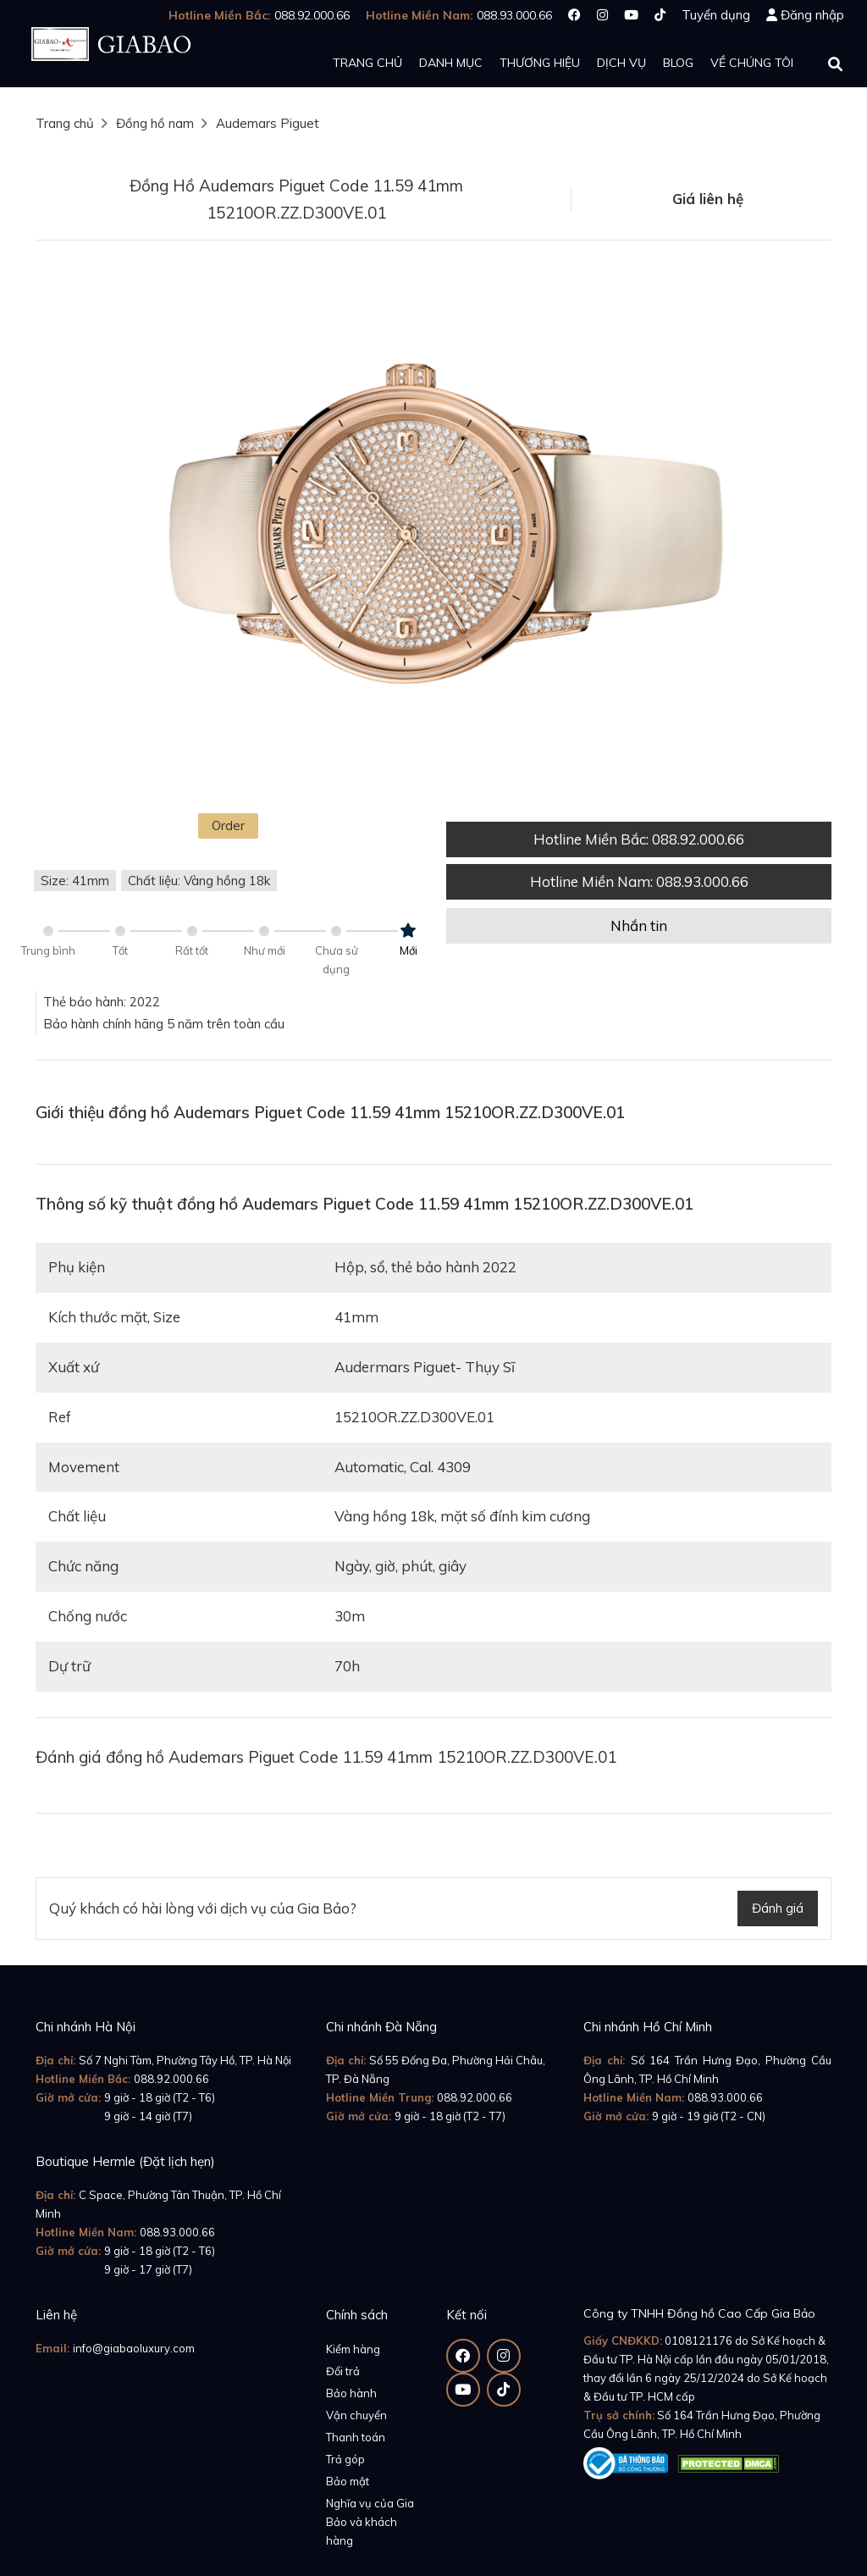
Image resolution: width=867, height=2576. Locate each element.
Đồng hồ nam (155, 123)
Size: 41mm (75, 881)
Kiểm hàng (353, 2349)
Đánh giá (777, 1908)
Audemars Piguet (267, 123)
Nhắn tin (638, 925)
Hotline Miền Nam (639, 881)
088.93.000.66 (725, 2097)
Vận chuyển (356, 2415)
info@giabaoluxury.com (134, 2348)
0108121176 (698, 2340)
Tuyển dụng (716, 15)
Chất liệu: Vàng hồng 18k (199, 881)
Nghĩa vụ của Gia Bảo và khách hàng (370, 2521)
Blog (678, 62)
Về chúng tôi (751, 62)
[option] (433, 531)
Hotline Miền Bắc (638, 839)
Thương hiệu (540, 62)
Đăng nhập (812, 15)
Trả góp (345, 2459)
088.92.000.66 (171, 2079)
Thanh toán (355, 2437)
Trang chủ (367, 62)
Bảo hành (351, 2393)
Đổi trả (343, 2371)
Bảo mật (347, 2481)
